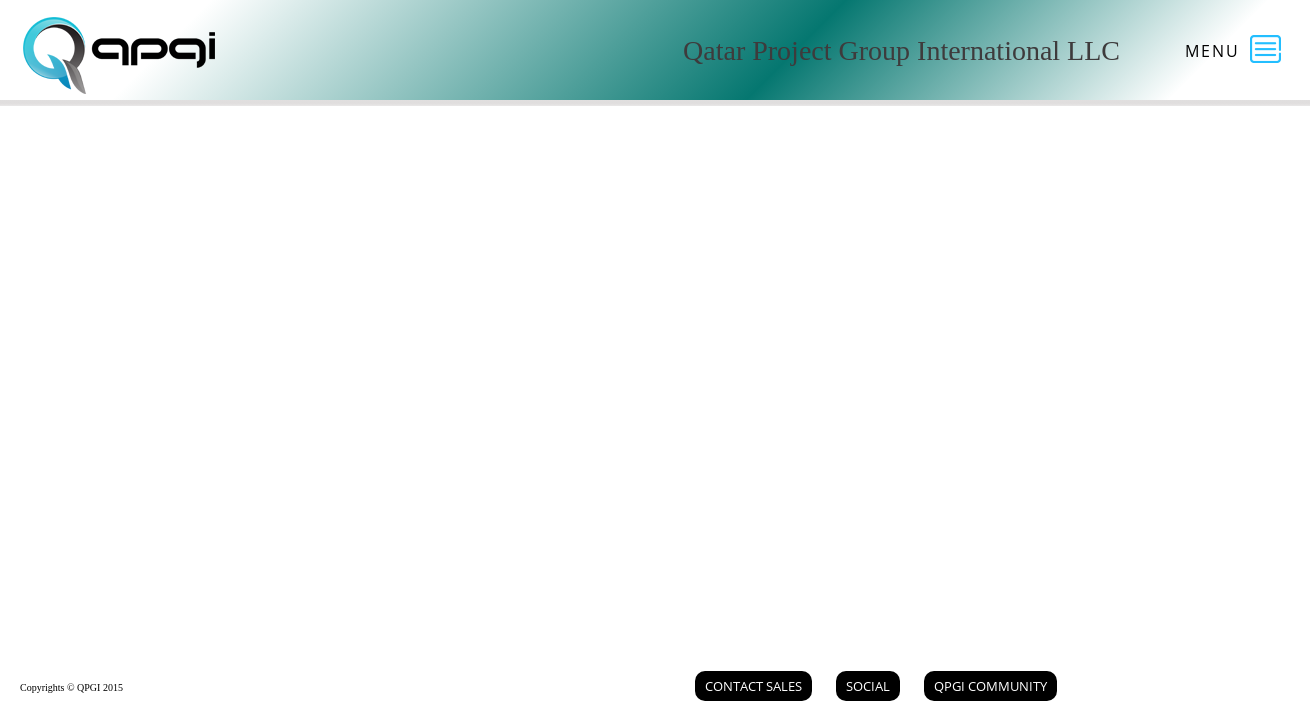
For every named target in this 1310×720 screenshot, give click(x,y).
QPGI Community (990, 686)
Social (868, 686)
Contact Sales (753, 686)
